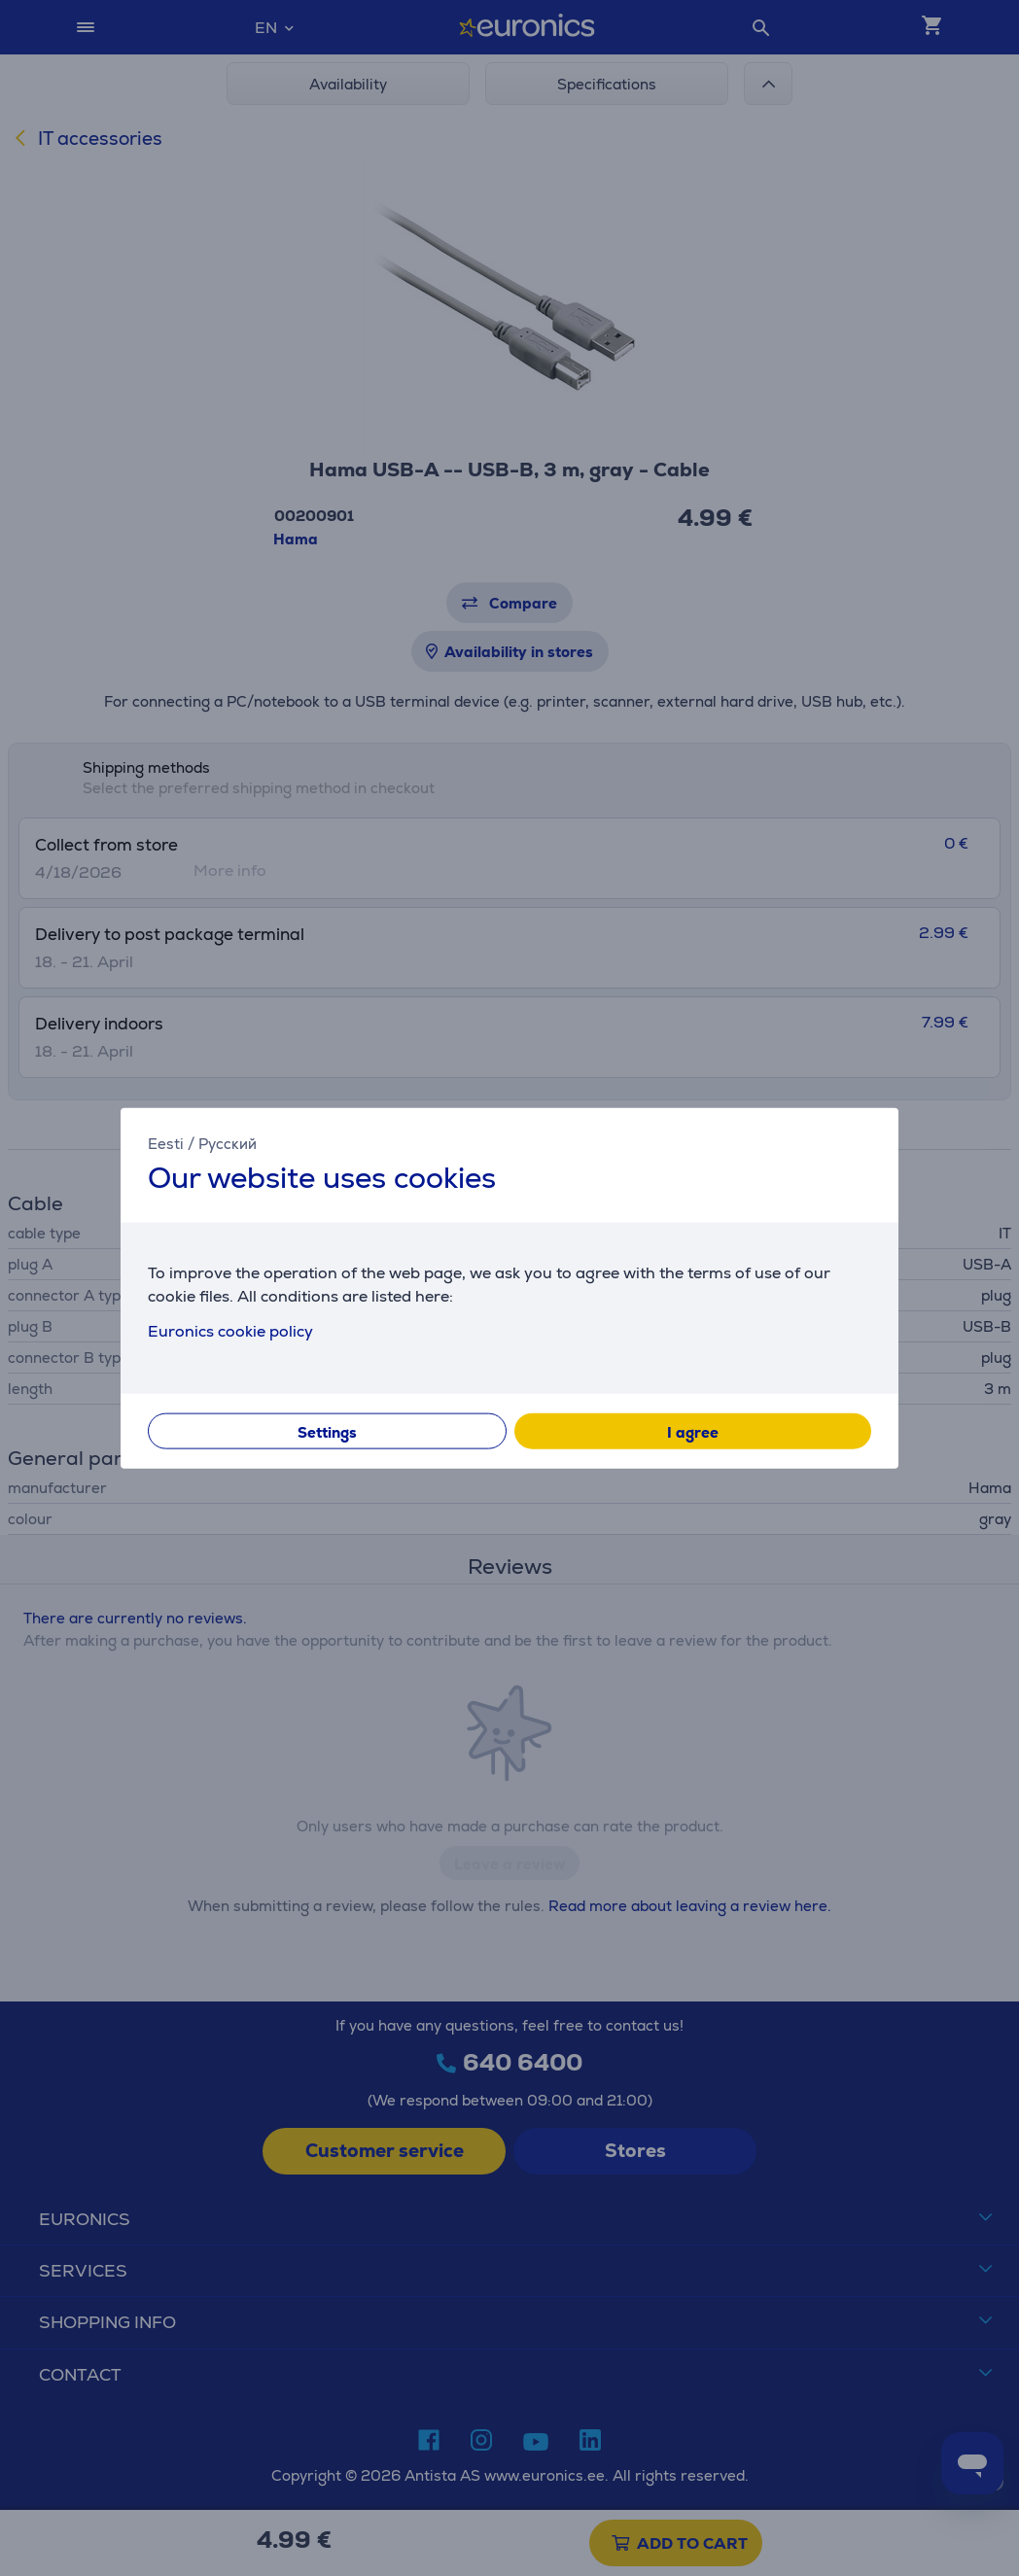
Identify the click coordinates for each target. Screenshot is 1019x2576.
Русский (227, 1143)
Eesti (166, 1143)
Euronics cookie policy (230, 1330)
